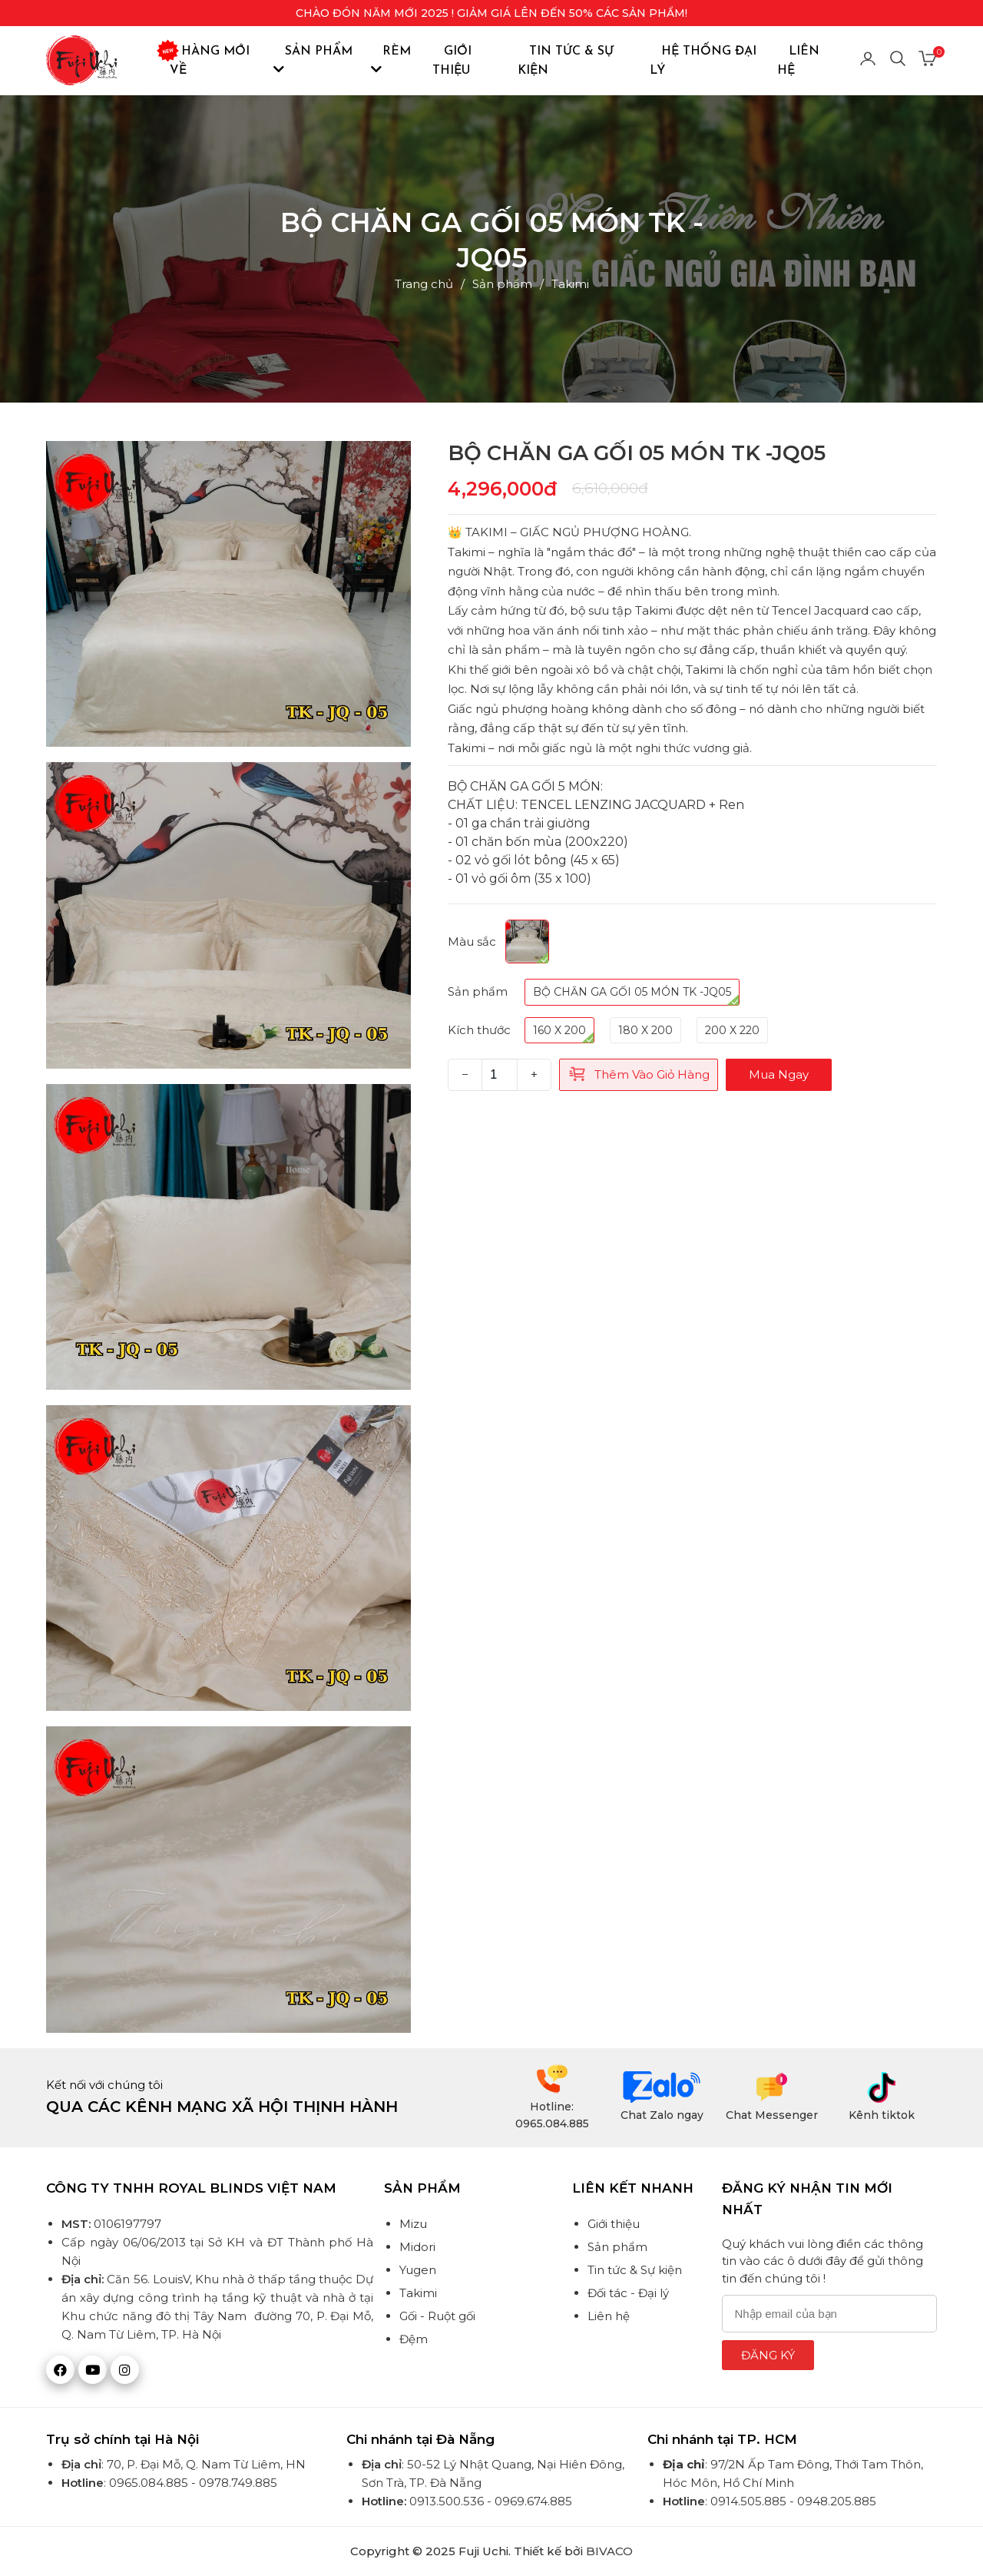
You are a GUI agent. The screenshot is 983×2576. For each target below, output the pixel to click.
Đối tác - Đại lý (628, 2293)
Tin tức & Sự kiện (566, 61)
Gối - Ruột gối (437, 2316)
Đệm (413, 2339)
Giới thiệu (452, 61)
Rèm (391, 60)
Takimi (570, 284)
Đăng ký (768, 2355)
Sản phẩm (312, 60)
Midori (417, 2246)
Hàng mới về (210, 59)
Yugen (417, 2270)
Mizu (413, 2223)
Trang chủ (424, 284)
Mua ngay (779, 1074)
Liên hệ (798, 61)
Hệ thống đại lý (703, 61)
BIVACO (609, 2551)
